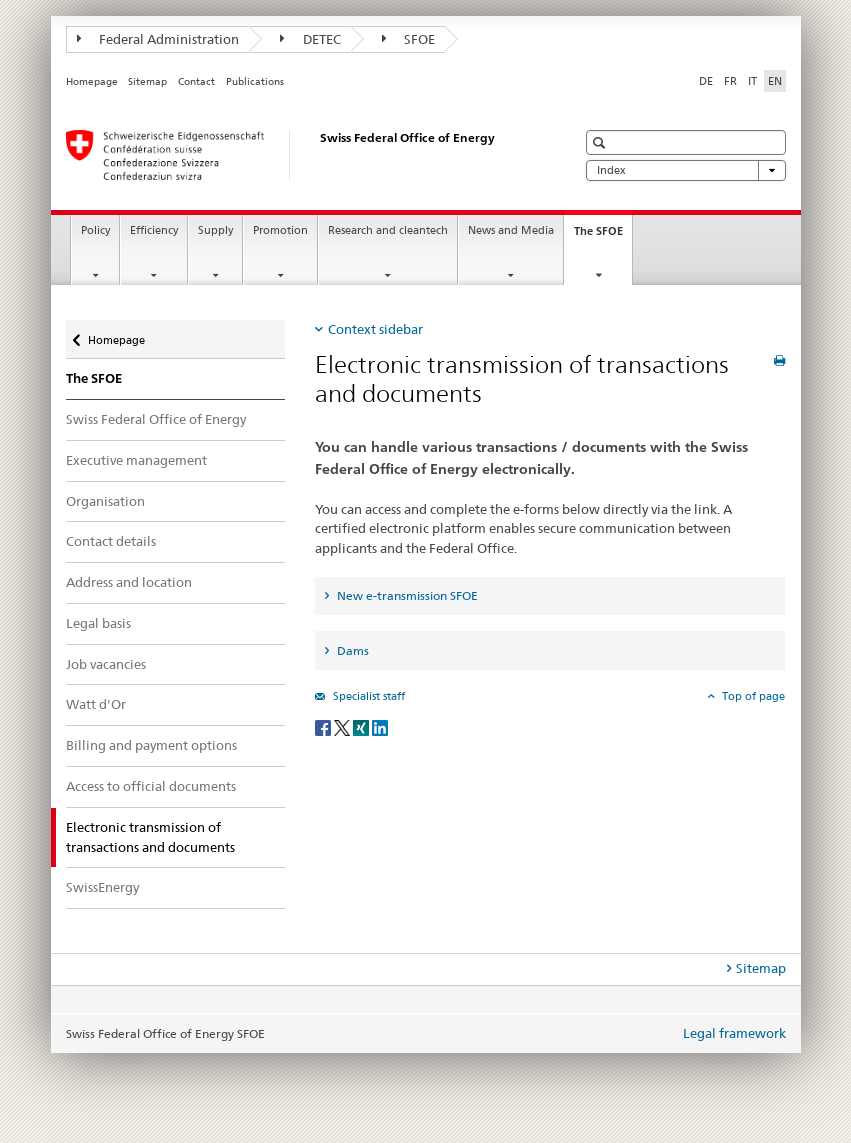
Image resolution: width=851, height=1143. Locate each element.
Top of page (752, 696)
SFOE (409, 39)
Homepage (92, 81)
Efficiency (154, 230)
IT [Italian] (752, 81)
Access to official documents (151, 786)
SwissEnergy (102, 887)
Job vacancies (106, 664)
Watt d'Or (96, 704)
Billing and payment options (151, 745)
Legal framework (734, 1033)
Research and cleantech (388, 230)
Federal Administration (158, 39)
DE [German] (706, 81)
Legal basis (98, 623)
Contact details (111, 541)
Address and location (129, 582)
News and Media (511, 230)
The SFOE (603, 236)
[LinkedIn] (380, 726)
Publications (255, 81)
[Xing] (362, 726)
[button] (601, 142)
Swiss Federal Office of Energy (156, 419)
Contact (196, 81)
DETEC (310, 39)
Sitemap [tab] (761, 968)
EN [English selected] (775, 81)
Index (686, 170)
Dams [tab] (351, 650)
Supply (215, 230)
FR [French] (730, 81)
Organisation (105, 501)
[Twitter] (343, 726)
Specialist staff (367, 696)
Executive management (136, 460)
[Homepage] (301, 155)
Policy (95, 230)
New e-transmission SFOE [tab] (406, 595)
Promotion (280, 230)
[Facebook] (324, 726)
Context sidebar (375, 329)
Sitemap (147, 81)
